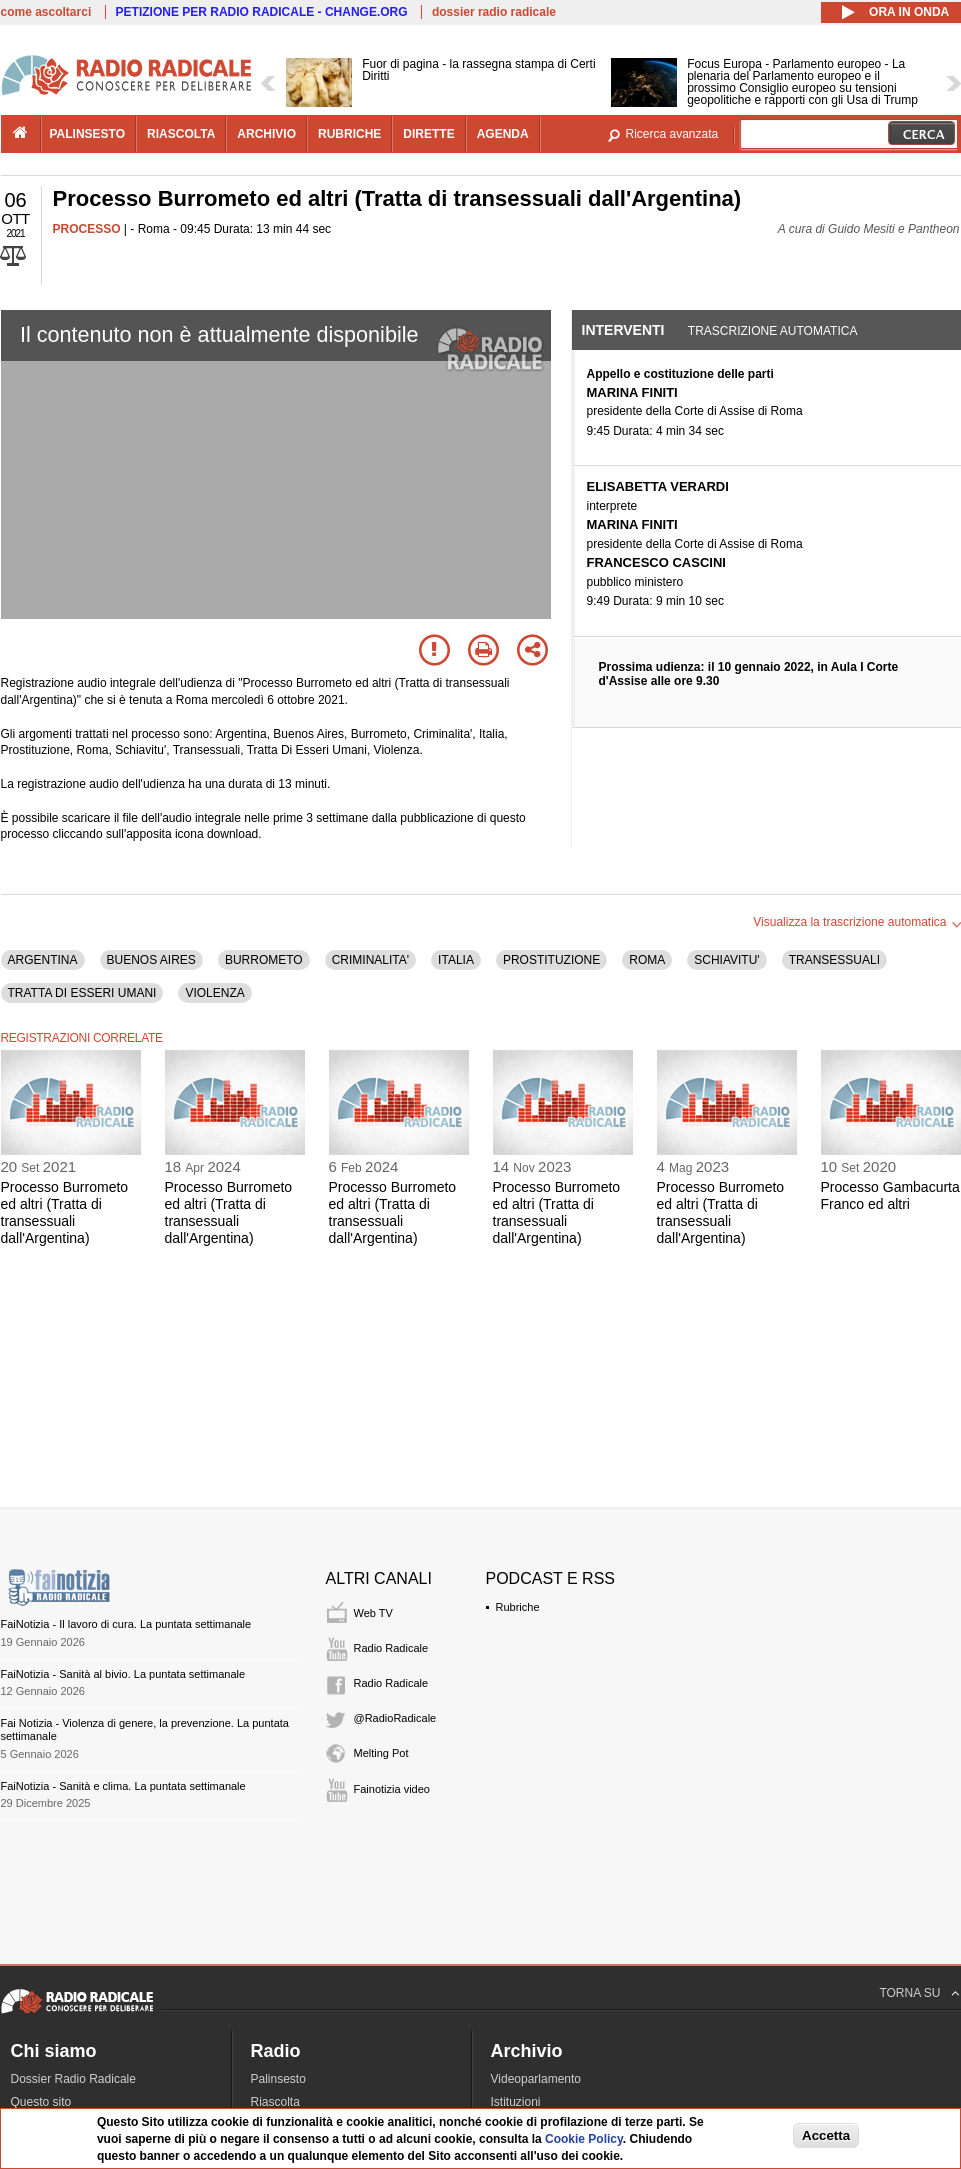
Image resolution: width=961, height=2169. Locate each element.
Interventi (623, 330)
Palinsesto (278, 2079)
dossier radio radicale (494, 12)
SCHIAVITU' (726, 960)
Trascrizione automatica (773, 331)
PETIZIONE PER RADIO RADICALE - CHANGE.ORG (262, 12)
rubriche (349, 134)
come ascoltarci (46, 12)
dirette (428, 134)
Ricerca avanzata (672, 134)
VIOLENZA (214, 993)
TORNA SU (909, 1993)
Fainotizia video (392, 1789)
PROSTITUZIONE (551, 960)
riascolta (181, 134)
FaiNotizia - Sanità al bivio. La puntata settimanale (123, 1674)
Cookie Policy (584, 2139)
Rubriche (518, 1607)
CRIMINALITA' (370, 960)
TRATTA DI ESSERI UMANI (82, 993)
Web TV (373, 1613)
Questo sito (41, 2102)
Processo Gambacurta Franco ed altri (890, 1195)
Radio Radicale (391, 1648)
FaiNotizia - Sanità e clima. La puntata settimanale (123, 1786)
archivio (266, 134)
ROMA (647, 960)
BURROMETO (264, 960)
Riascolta (275, 2102)
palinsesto (88, 134)
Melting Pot (381, 1753)
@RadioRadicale (395, 1718)
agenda (503, 134)
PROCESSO (87, 229)
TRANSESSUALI (834, 960)
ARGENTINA (43, 960)
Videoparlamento (536, 2079)
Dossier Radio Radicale (73, 2079)
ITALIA (456, 960)
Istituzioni (516, 2102)
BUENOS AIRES (151, 960)
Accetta (826, 2135)
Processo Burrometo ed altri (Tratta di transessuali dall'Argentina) (65, 1212)
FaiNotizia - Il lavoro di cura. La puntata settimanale (126, 1624)
